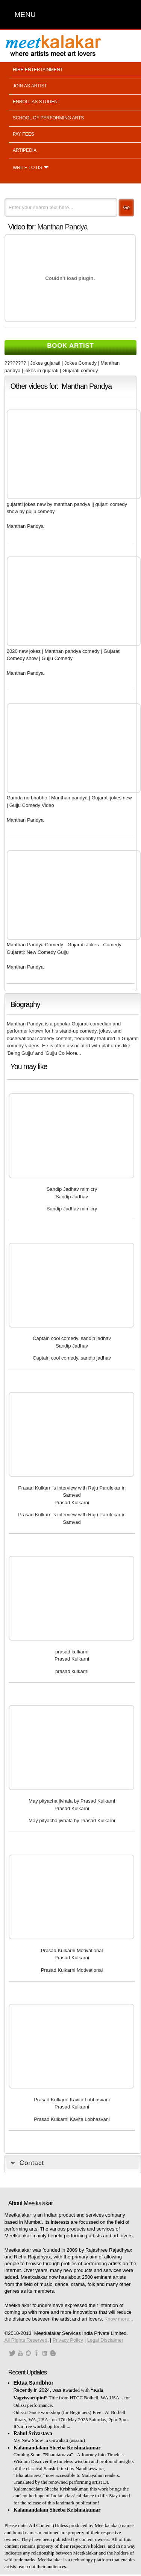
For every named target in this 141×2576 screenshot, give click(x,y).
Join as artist (30, 86)
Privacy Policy (68, 2340)
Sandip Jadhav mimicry (72, 1189)
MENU (25, 14)
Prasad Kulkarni (72, 1502)
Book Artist (70, 345)
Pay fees (23, 134)
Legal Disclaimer (105, 2340)
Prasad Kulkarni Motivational (72, 1950)
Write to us (27, 167)
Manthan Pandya (62, 227)
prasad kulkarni (71, 1652)
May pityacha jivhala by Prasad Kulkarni (72, 1801)
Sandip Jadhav (72, 1196)
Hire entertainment (38, 69)
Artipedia (24, 150)
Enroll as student (36, 101)
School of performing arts (48, 118)
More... (73, 1053)
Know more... (119, 2319)
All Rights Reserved (26, 2340)
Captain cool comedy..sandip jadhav (72, 1338)
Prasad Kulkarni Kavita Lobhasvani (72, 2099)
